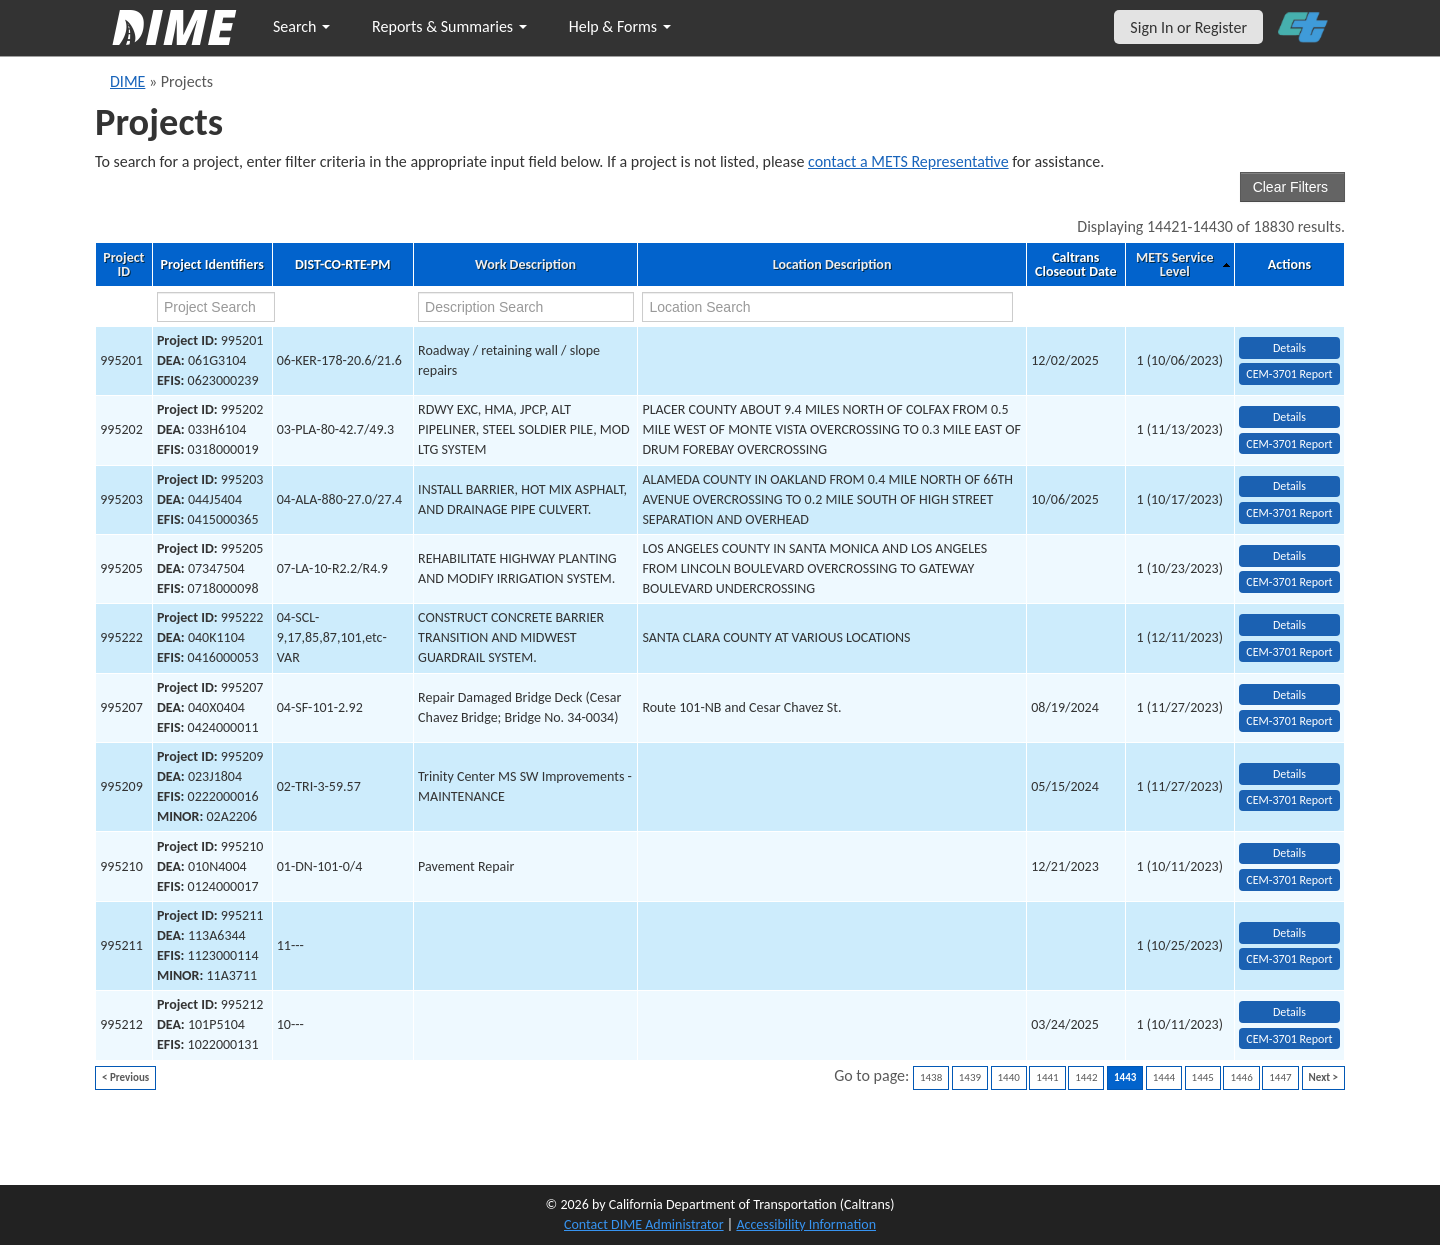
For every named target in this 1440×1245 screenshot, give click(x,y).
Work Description (525, 265)
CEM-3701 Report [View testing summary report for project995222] (1289, 652)
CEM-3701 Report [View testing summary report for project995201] (1289, 374)
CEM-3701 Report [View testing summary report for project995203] (1289, 513)
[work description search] (526, 307)
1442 (1086, 1077)
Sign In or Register (1188, 27)
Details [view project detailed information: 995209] (1289, 774)
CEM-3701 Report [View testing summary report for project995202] (1289, 444)
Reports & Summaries (449, 26)
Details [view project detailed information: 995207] (1289, 695)
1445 (1203, 1077)
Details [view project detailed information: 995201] (1289, 348)
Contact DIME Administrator (644, 1224)
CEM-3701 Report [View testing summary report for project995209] (1289, 800)
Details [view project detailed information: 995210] (1289, 853)
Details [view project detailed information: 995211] (1289, 933)
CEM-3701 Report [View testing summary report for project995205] (1289, 582)
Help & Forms (620, 26)
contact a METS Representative (908, 161)
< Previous (125, 1077)
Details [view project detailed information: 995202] (1289, 417)
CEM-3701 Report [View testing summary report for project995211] (1289, 959)
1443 (1125, 1077)
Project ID (123, 265)
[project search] (216, 307)
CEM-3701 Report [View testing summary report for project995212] (1289, 1039)
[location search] (827, 307)
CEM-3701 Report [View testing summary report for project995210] (1289, 880)
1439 (970, 1077)
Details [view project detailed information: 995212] (1289, 1012)
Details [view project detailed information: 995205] (1289, 556)
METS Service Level (1174, 265)
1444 (1164, 1077)
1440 (1009, 1077)
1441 (1047, 1077)
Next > (1323, 1077)
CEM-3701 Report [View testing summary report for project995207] (1289, 721)
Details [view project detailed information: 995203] (1289, 486)
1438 (931, 1077)
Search (301, 26)
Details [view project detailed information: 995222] (1289, 625)
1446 (1241, 1077)
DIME (127, 81)
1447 (1280, 1077)
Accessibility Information (806, 1224)
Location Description (832, 265)
